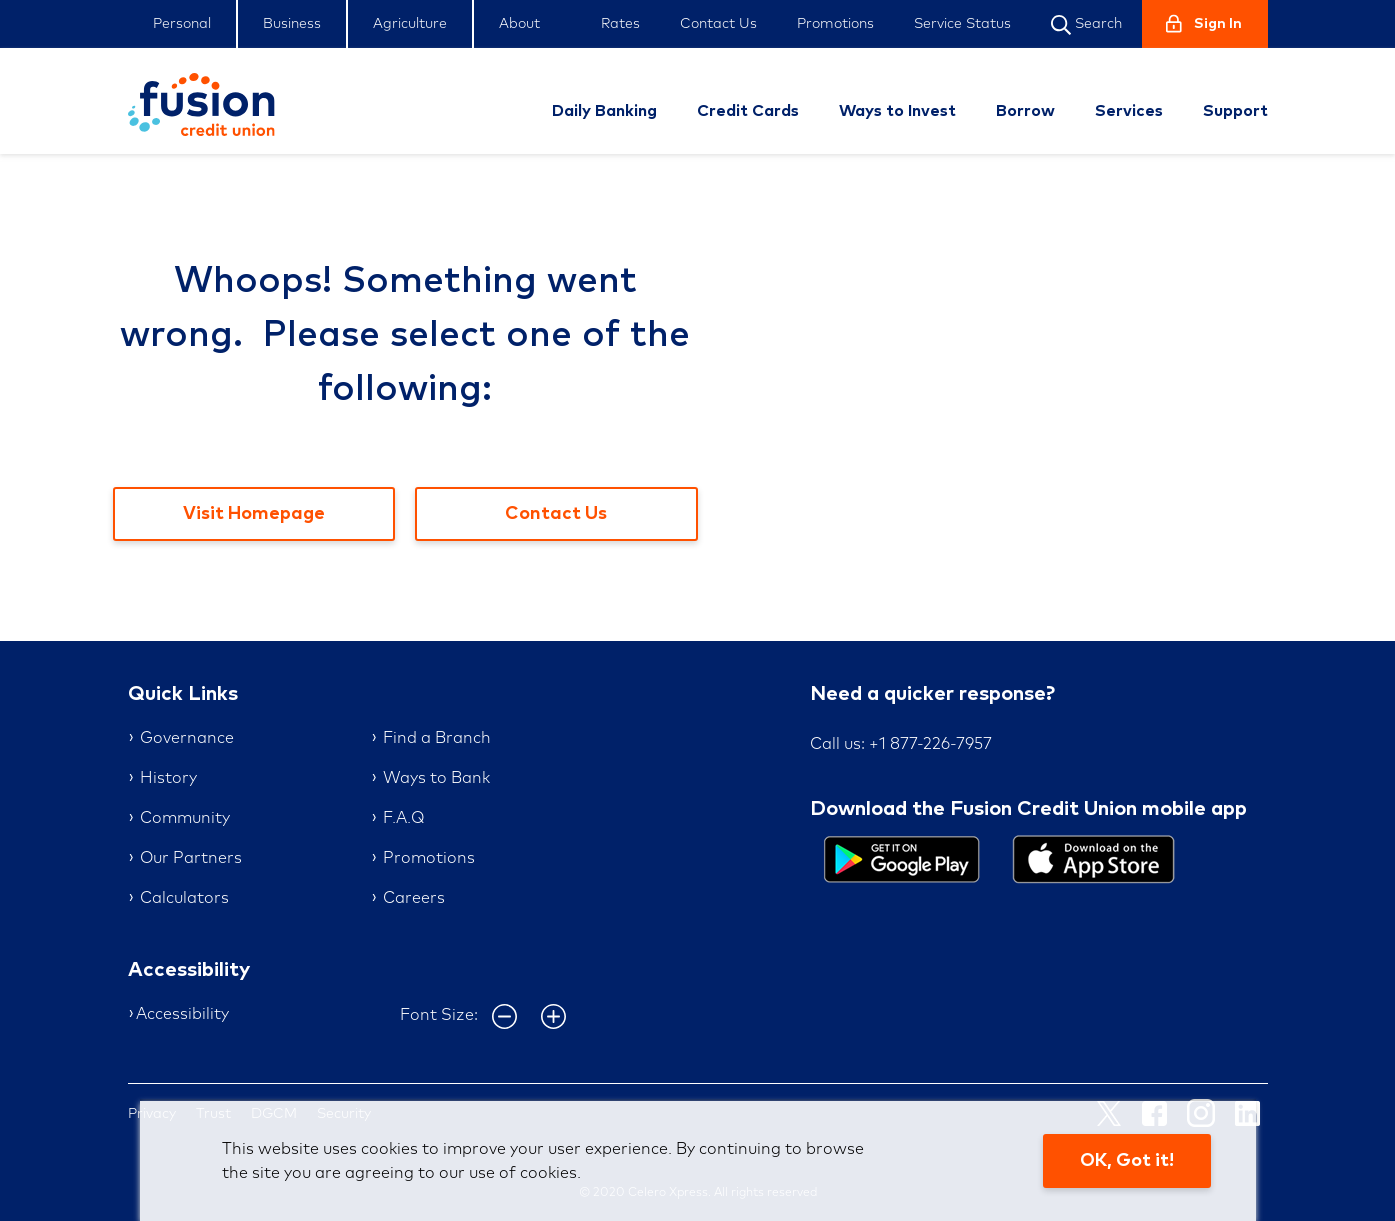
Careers (414, 898)
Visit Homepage (254, 514)
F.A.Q (403, 818)
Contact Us (718, 24)
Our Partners (191, 858)
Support (1235, 111)
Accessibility (182, 1014)
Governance (187, 738)
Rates (620, 24)
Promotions (835, 24)
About (519, 24)
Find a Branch (437, 738)
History (168, 778)
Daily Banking (604, 111)
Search (1086, 25)
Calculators (184, 898)
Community (185, 818)
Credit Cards (748, 111)
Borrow (1025, 111)
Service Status (962, 24)
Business (292, 24)
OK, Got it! (1127, 1161)
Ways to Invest (897, 111)
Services (1129, 111)
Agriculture (410, 24)
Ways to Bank (436, 778)
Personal (182, 24)
